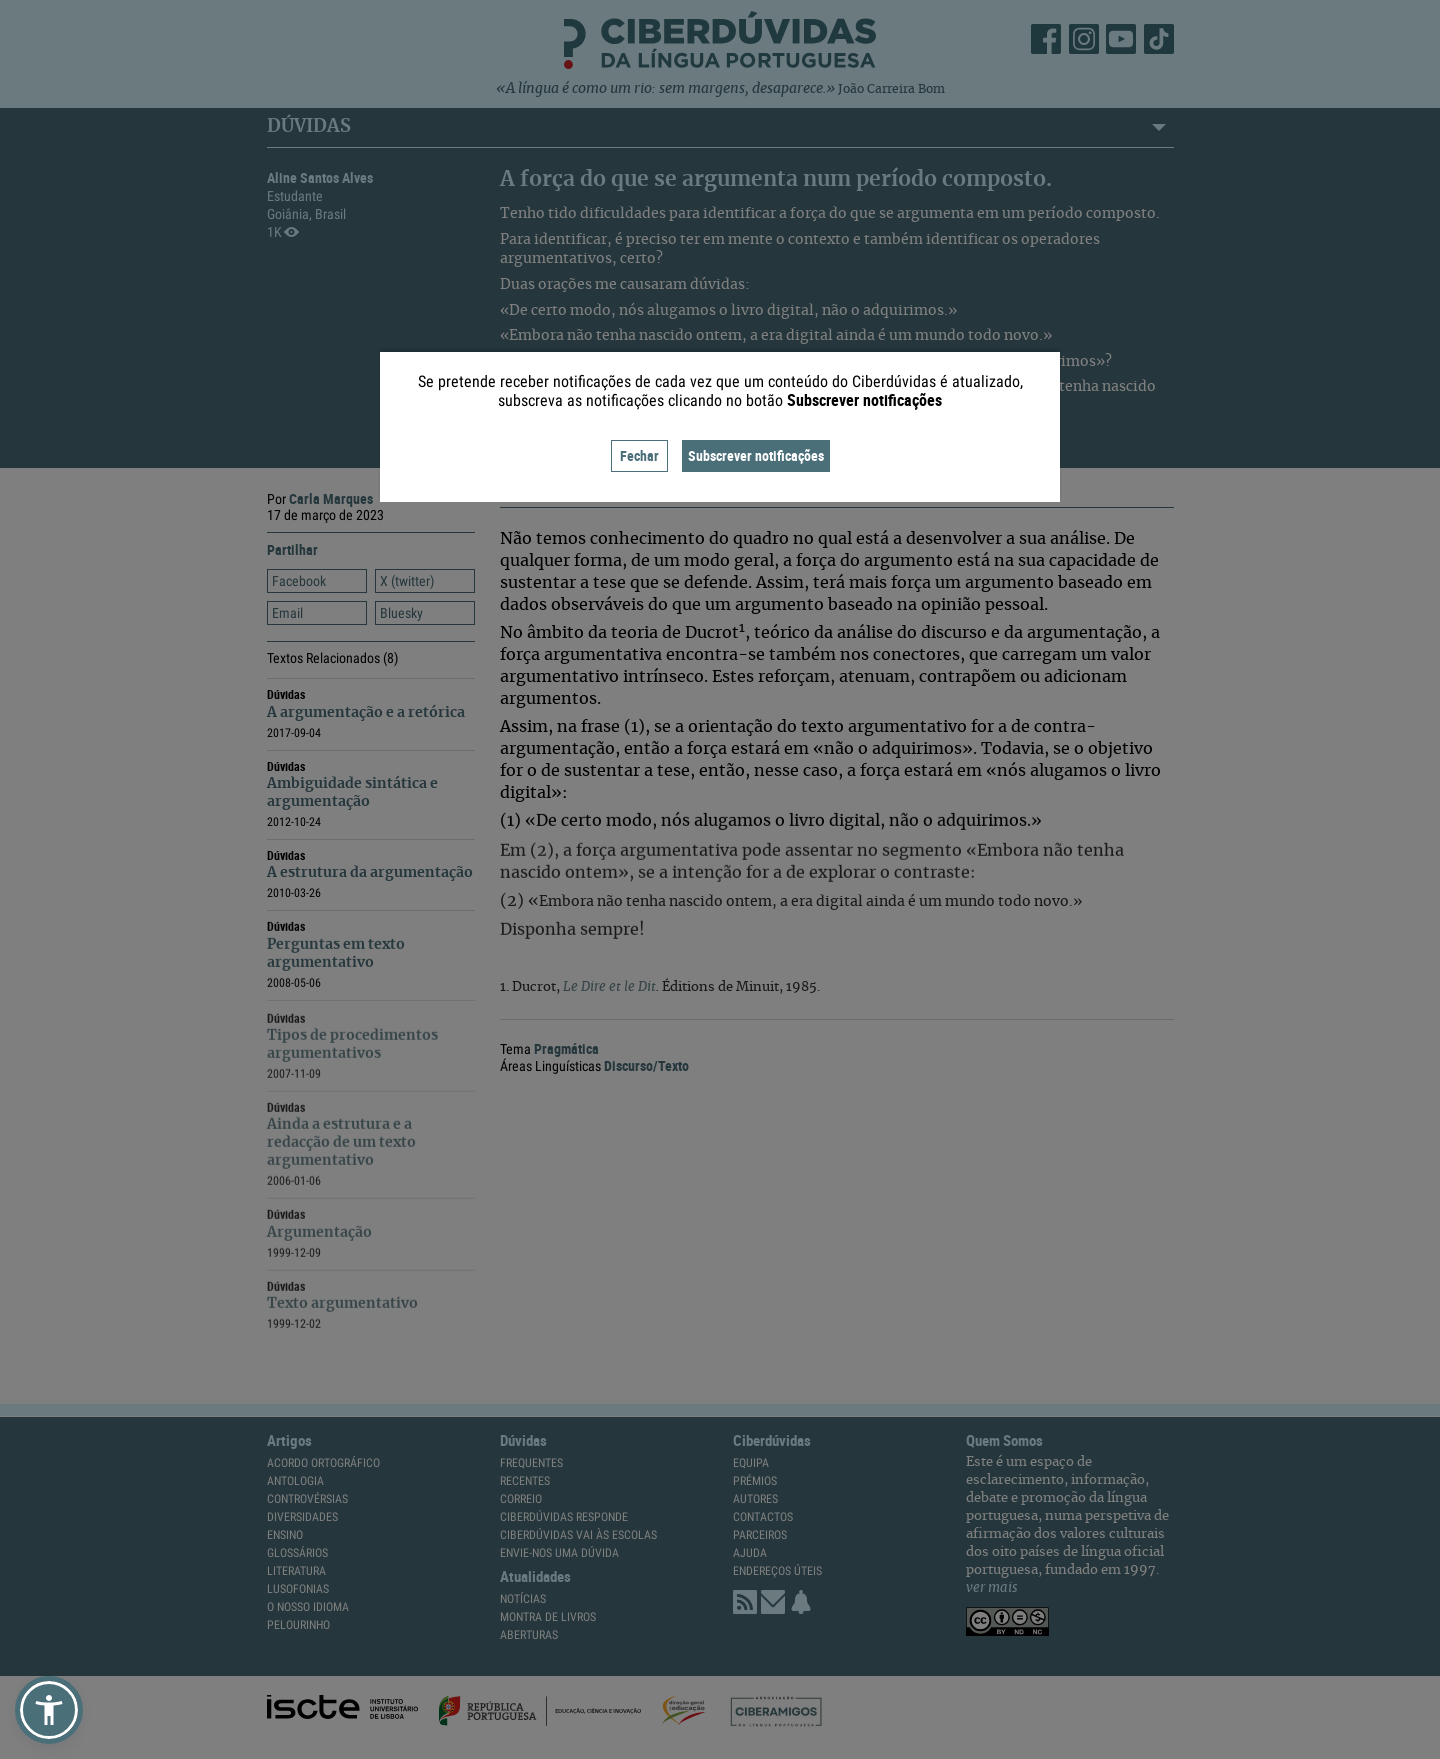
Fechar (639, 455)
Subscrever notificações (756, 455)
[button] (49, 1710)
